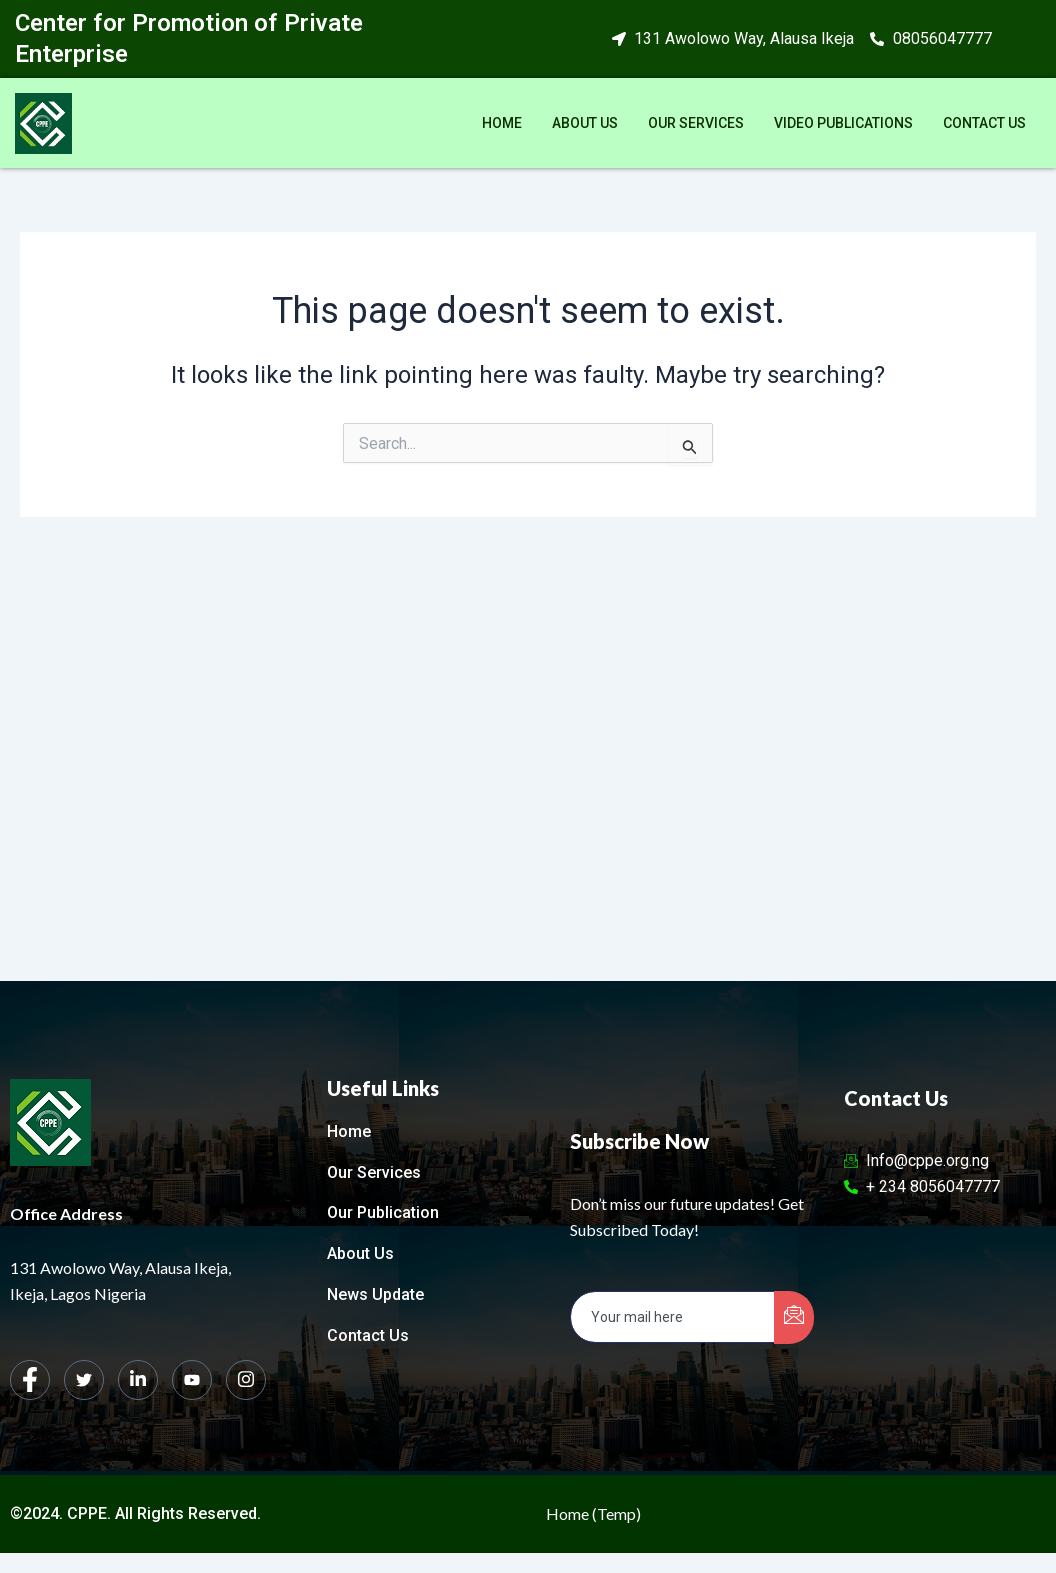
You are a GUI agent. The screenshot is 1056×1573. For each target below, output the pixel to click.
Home (502, 123)
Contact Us (984, 123)
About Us (585, 123)
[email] (672, 1317)
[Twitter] (84, 1380)
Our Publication (383, 1212)
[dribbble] (192, 1380)
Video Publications (843, 123)
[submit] (794, 1317)
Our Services (696, 123)
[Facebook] (30, 1380)
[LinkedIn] (138, 1380)
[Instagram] (246, 1380)
